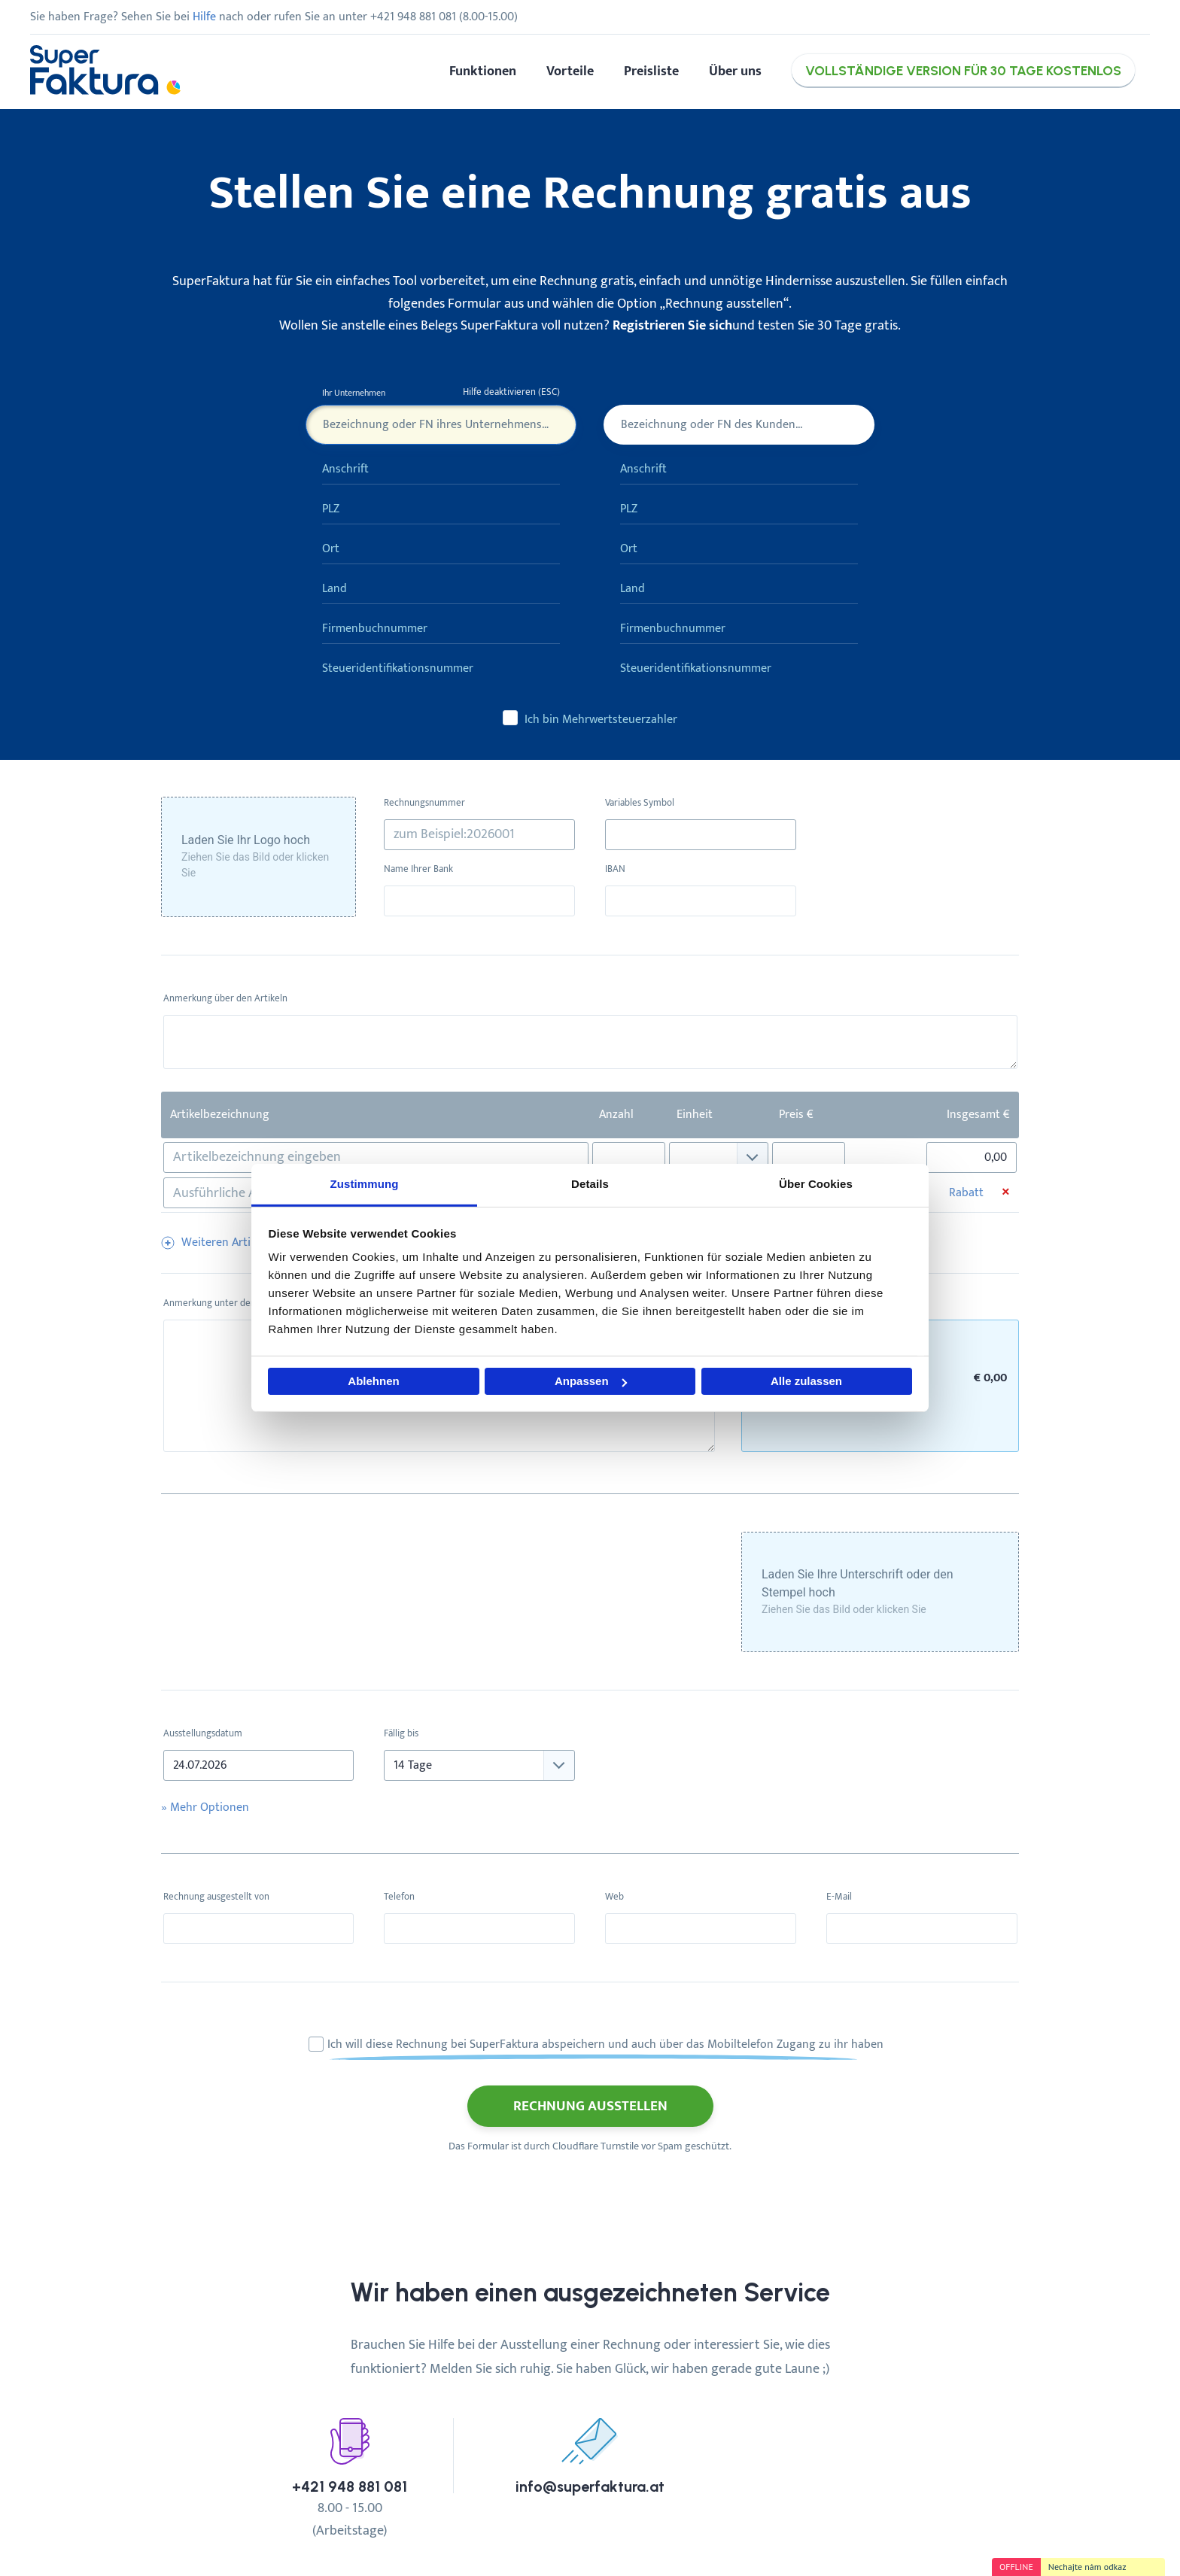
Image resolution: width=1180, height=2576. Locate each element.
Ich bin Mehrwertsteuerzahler (590, 719)
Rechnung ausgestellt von (216, 1897)
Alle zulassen (806, 1381)
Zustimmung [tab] (364, 1183)
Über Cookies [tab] (816, 1183)
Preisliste (651, 71)
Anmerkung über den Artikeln (225, 998)
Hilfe (204, 17)
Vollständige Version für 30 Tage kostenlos (963, 70)
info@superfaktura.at (590, 2487)
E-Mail (839, 1897)
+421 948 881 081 (349, 2487)
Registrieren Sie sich (672, 325)
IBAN (615, 869)
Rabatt (966, 1193)
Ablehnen (373, 1381)
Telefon (399, 1897)
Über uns (735, 71)
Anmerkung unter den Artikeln (227, 1303)
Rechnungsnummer (424, 803)
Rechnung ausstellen (590, 2106)
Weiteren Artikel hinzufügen (254, 1242)
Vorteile (570, 71)
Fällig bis (401, 1733)
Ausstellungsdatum (202, 1733)
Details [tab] (590, 1183)
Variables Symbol (639, 803)
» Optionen (205, 1807)
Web (614, 1897)
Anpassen (591, 1381)
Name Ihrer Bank (418, 869)
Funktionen (482, 71)
